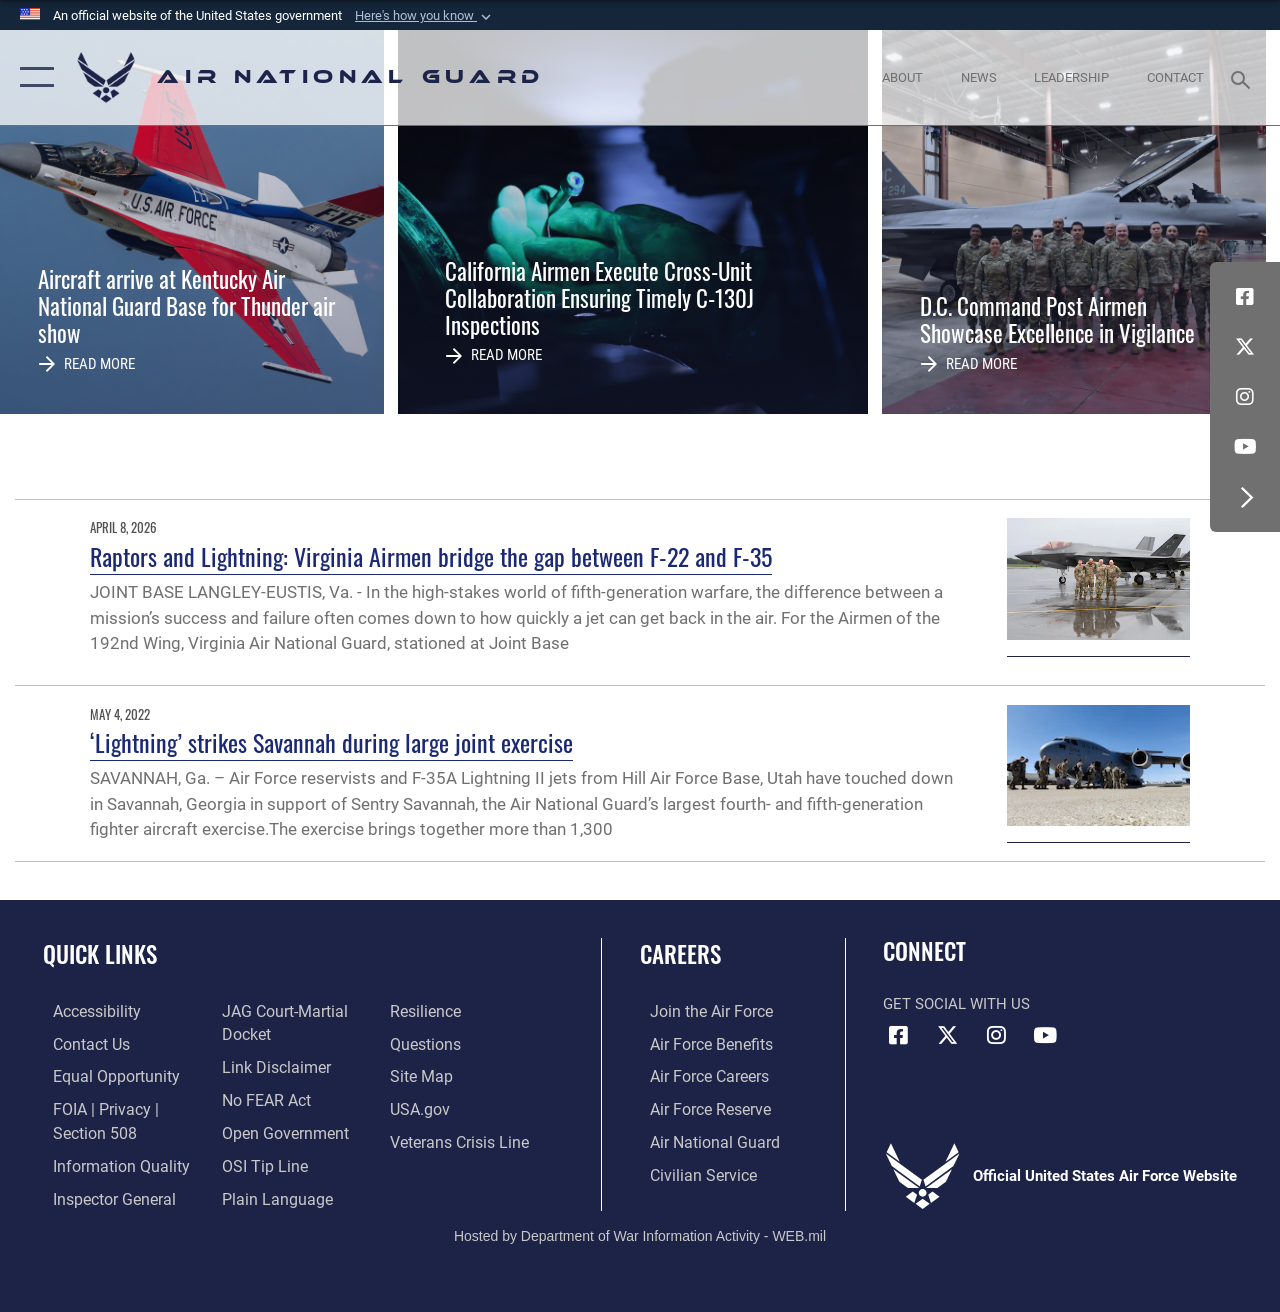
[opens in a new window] (86, 1011)
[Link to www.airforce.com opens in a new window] (699, 1011)
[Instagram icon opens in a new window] (1245, 397)
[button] (425, 16)
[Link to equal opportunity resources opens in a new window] (102, 1075)
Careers (680, 954)
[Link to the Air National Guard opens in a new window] (701, 1138)
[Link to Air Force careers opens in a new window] (698, 1075)
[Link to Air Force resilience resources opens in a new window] (427, 1011)
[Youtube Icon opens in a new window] (1245, 447)
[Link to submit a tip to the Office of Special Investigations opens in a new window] (258, 1161)
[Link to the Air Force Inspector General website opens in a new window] (102, 1193)
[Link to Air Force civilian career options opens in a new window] (691, 1170)
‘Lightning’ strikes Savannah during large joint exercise (331, 742)
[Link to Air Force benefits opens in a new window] (699, 1043)
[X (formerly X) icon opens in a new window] (1245, 347)
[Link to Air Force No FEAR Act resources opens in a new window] (261, 1097)
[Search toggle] (1244, 77)
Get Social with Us (956, 1004)
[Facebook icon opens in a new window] (1245, 297)
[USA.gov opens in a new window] (421, 1107)
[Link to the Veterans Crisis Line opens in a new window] (460, 1138)
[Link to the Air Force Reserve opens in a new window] (699, 1107)
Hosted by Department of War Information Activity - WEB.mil (640, 1230)
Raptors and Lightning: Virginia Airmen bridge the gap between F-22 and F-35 (431, 556)
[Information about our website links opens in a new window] (270, 1065)
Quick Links (100, 954)
